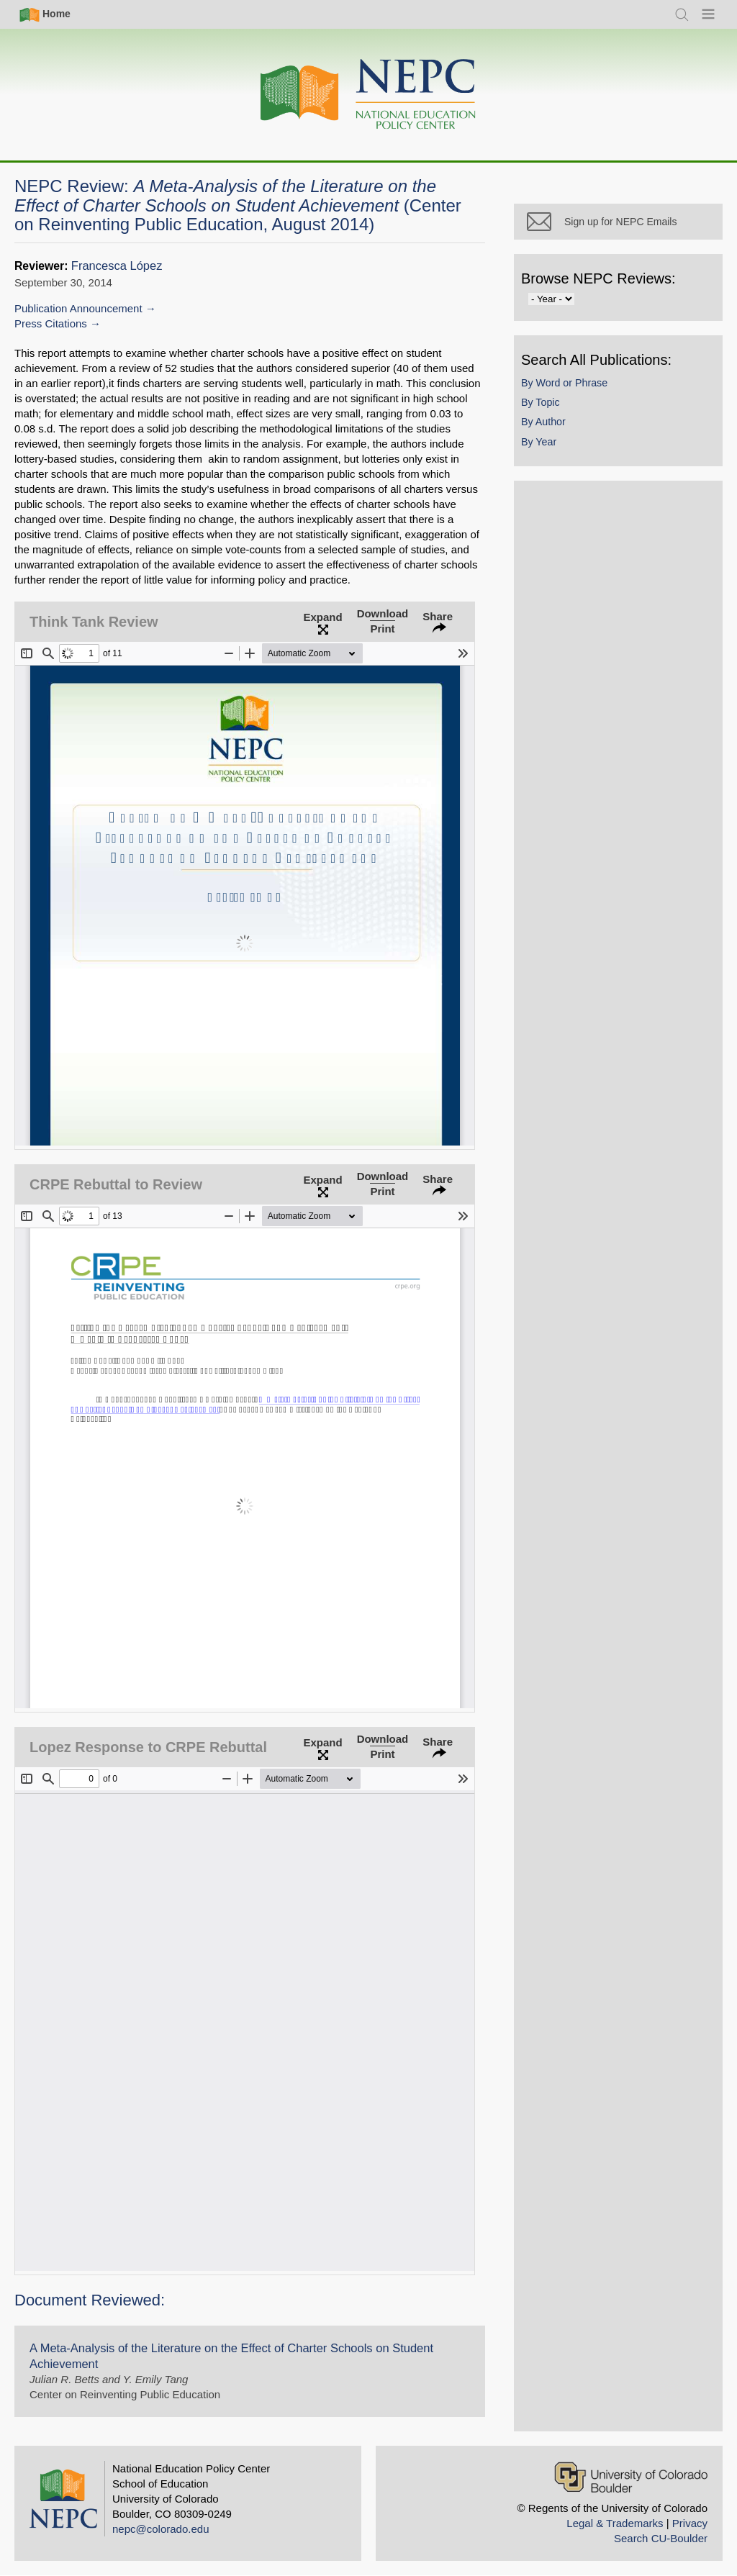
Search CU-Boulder (660, 2538)
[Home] (368, 94)
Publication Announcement (78, 308)
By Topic (540, 402)
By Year (538, 442)
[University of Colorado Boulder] (630, 2477)
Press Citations (50, 323)
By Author (543, 421)
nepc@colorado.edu (160, 2529)
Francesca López (117, 266)
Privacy (689, 2523)
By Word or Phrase (564, 383)
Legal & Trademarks (614, 2523)
